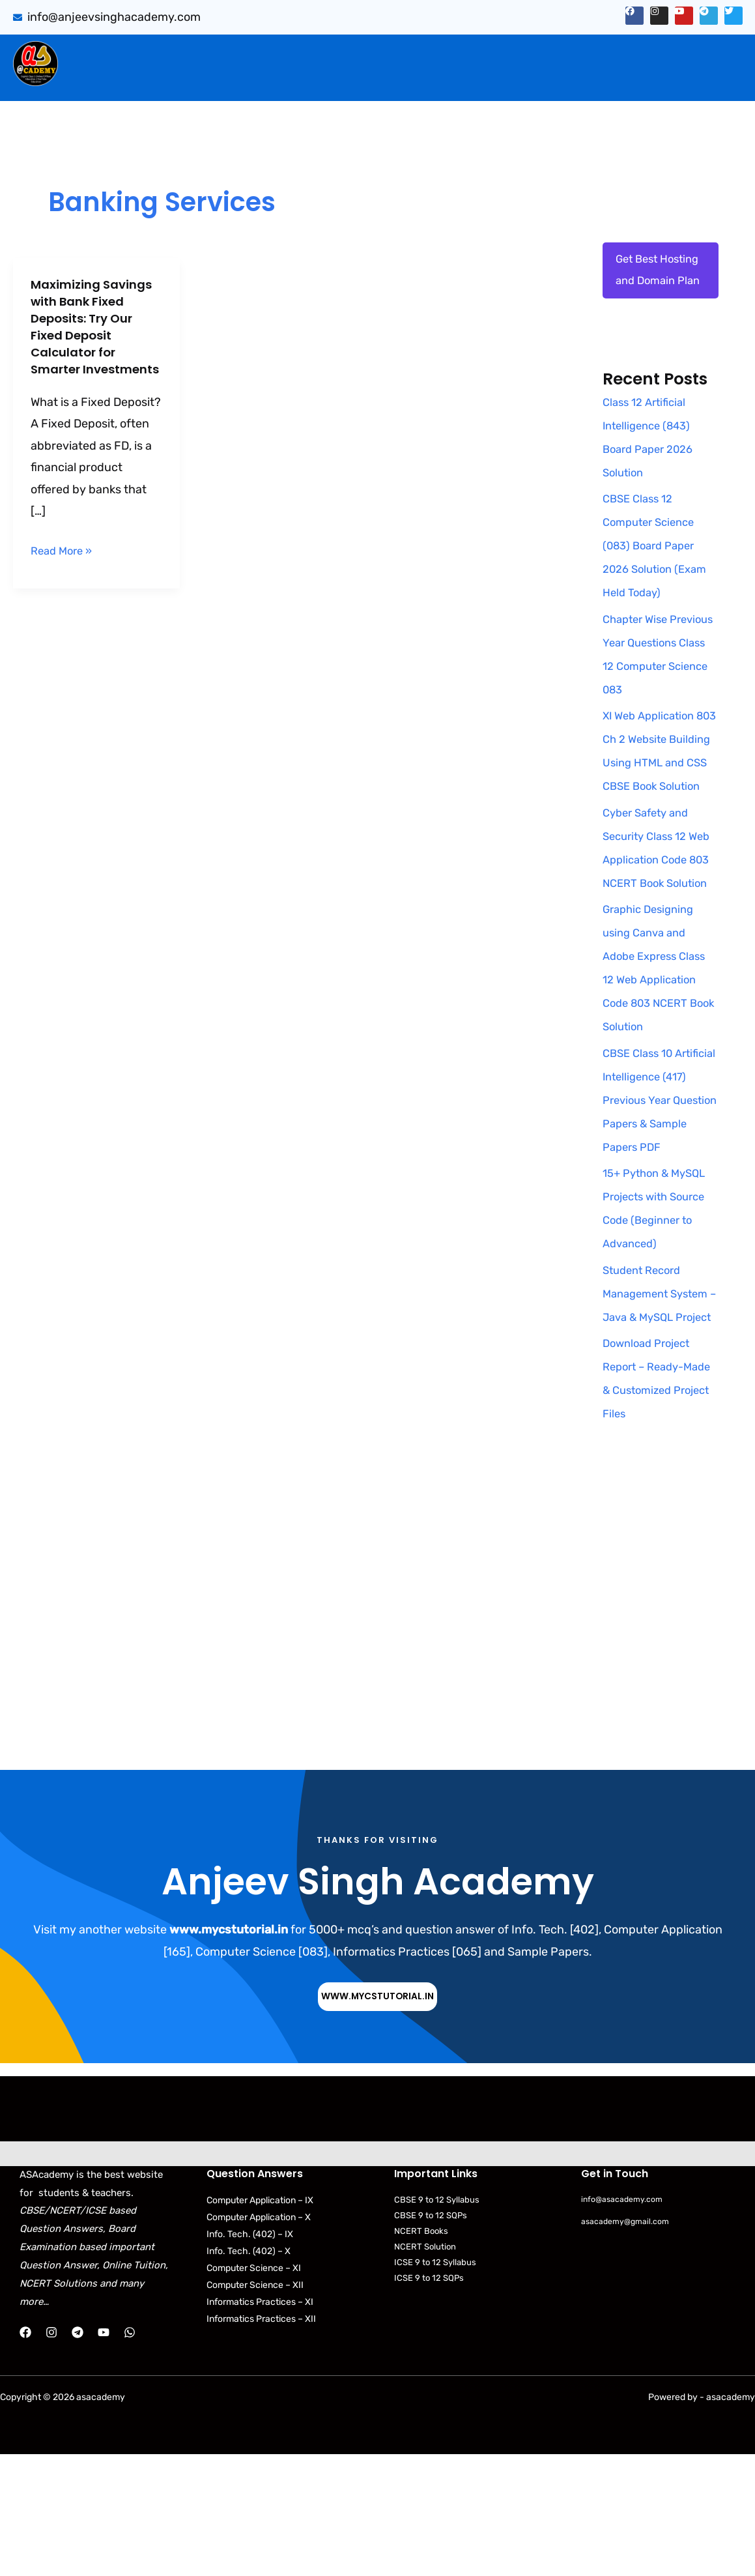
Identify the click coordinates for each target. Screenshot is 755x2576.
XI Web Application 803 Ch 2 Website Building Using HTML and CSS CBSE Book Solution (658, 813)
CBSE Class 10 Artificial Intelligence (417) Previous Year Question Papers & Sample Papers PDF (658, 1198)
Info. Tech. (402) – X (249, 2373)
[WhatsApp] (129, 2454)
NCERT (524, 80)
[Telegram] (77, 2454)
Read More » (64, 566)
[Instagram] (51, 2454)
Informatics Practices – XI (260, 2423)
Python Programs (610, 80)
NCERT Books (421, 2353)
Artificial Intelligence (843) (583, 53)
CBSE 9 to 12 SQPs (430, 2337)
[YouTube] (103, 2454)
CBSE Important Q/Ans (335, 53)
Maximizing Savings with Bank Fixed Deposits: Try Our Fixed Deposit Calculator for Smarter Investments (96, 335)
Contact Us (706, 80)
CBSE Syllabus (452, 80)
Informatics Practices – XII (261, 2440)
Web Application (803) (134, 80)
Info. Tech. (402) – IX (250, 2356)
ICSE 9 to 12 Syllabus (435, 2385)
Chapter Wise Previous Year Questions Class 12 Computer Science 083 (653, 693)
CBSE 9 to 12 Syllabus (436, 2321)
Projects (701, 53)
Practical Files (249, 80)
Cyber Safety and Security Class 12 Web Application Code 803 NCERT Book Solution (650, 934)
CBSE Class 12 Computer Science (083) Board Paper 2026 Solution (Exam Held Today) (659, 573)
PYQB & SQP (455, 53)
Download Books (349, 80)
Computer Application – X (259, 2339)
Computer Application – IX (260, 2322)
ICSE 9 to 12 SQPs (429, 2400)
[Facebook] (25, 2454)
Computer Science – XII (255, 2406)
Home (97, 53)
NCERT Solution (425, 2369)
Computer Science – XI (254, 2389)
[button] (195, 53)
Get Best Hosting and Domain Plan (649, 284)
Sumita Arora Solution (192, 53)
